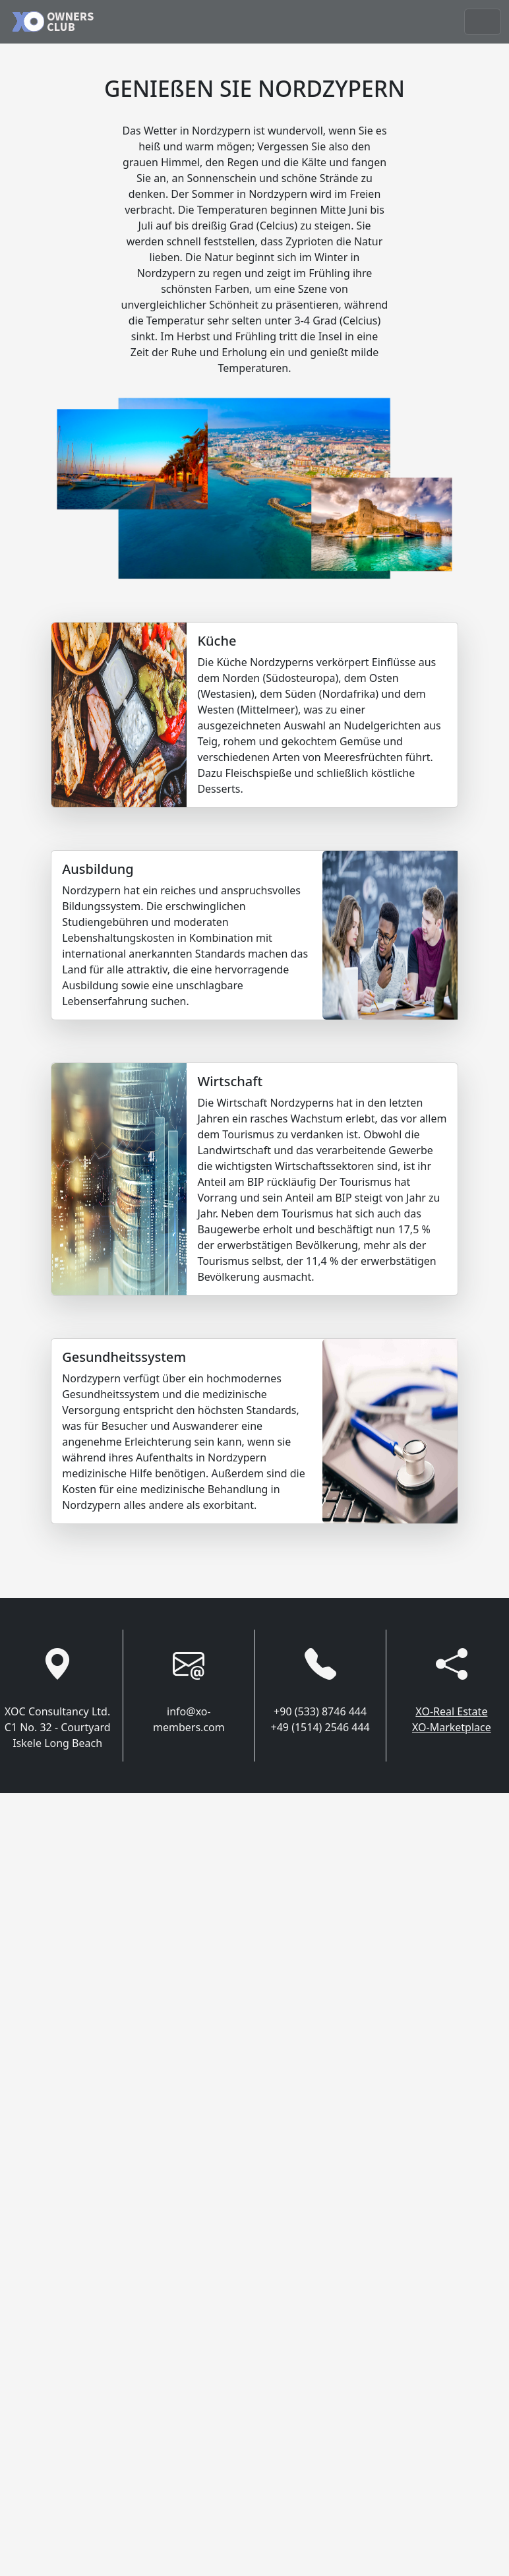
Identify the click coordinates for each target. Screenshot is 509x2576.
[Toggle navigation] (482, 22)
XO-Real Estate (451, 1711)
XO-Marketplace (451, 1727)
